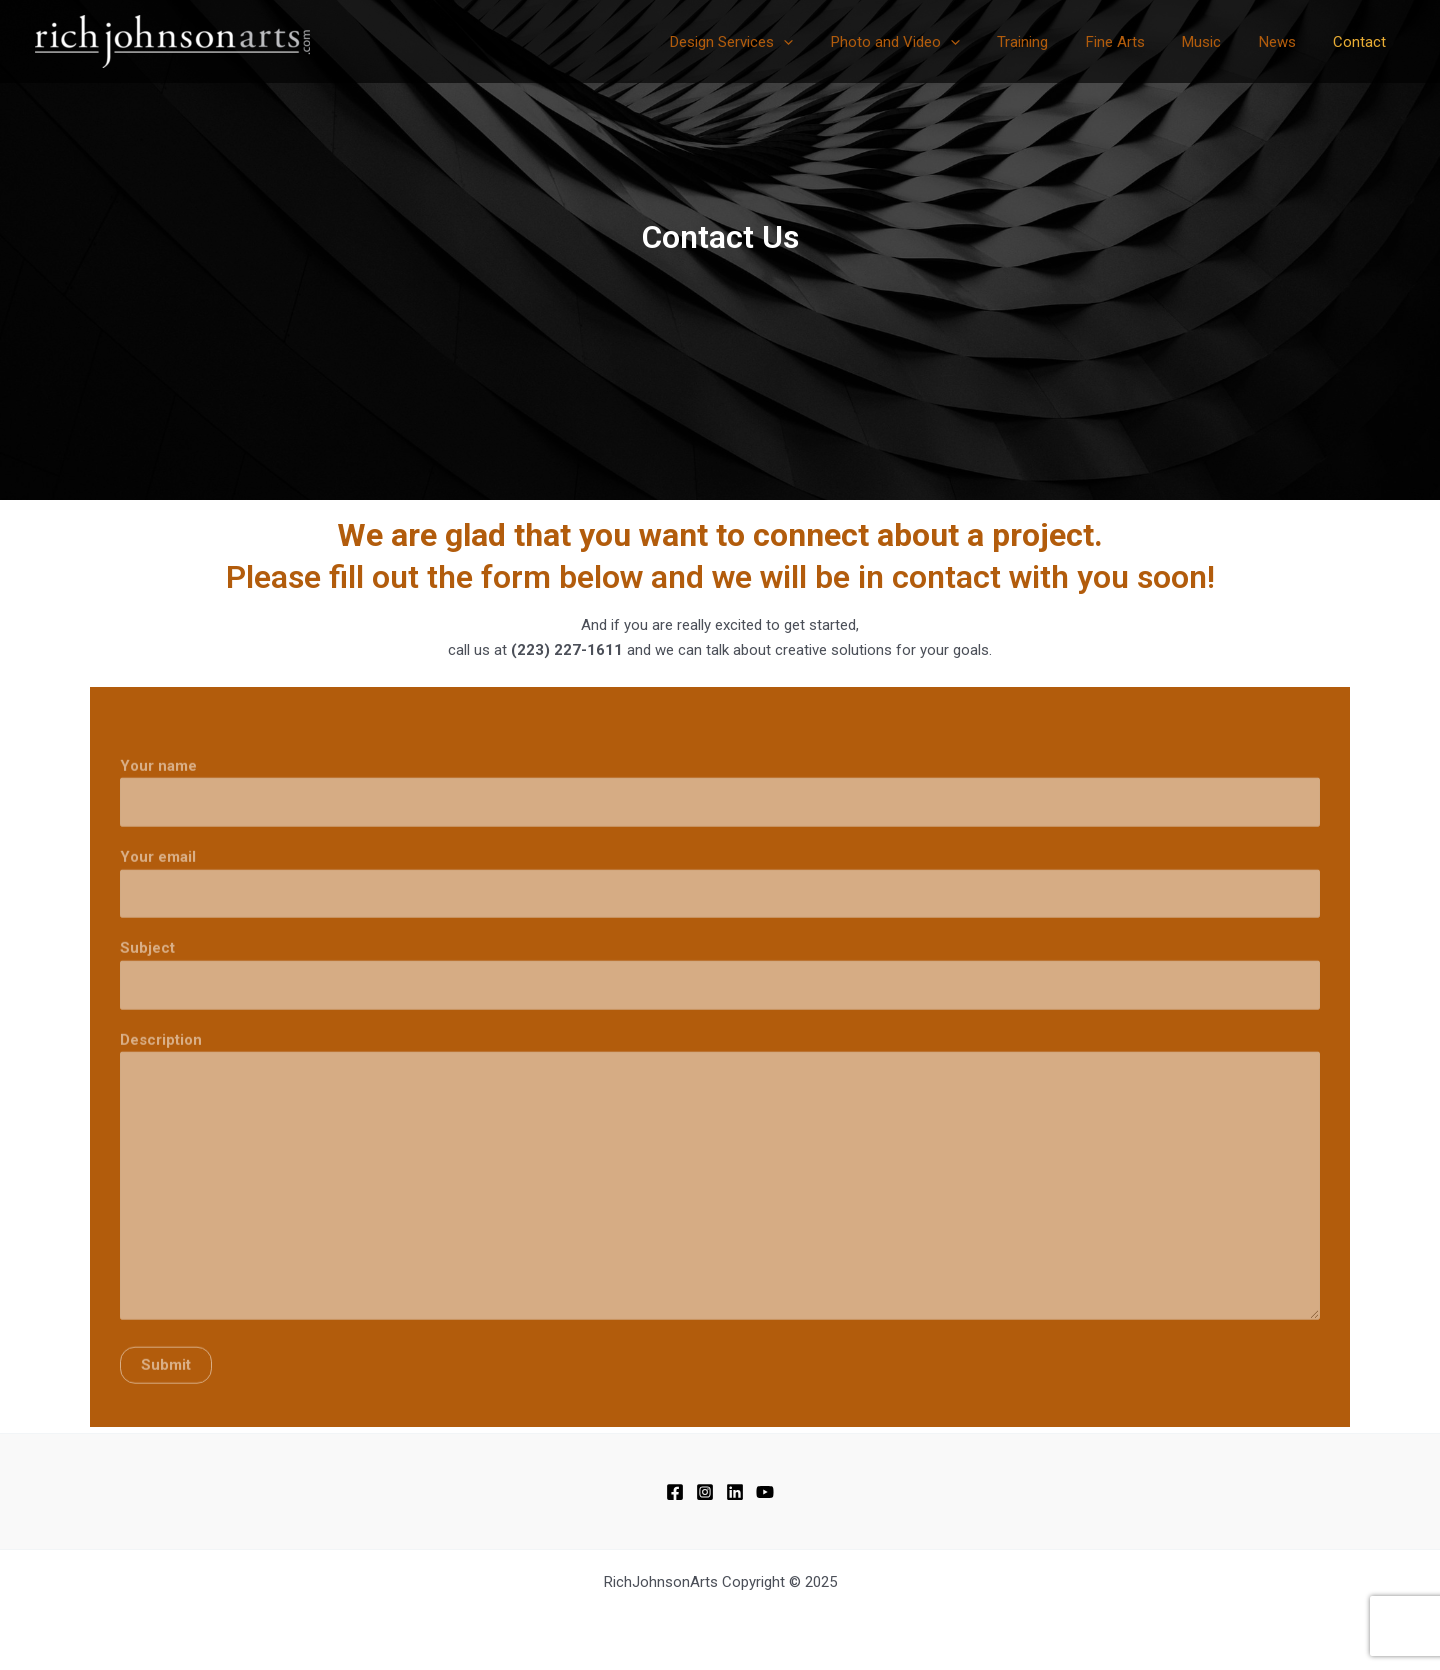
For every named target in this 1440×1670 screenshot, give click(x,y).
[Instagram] (705, 1492)
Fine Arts (1141, 42)
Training (1056, 42)
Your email (720, 907)
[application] (832, 42)
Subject (720, 999)
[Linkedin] (735, 1492)
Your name (720, 815)
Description (720, 1207)
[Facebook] (675, 1492)
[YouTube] (765, 1492)
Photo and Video (936, 42)
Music (1220, 42)
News (1288, 42)
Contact (1363, 42)
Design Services (780, 42)
